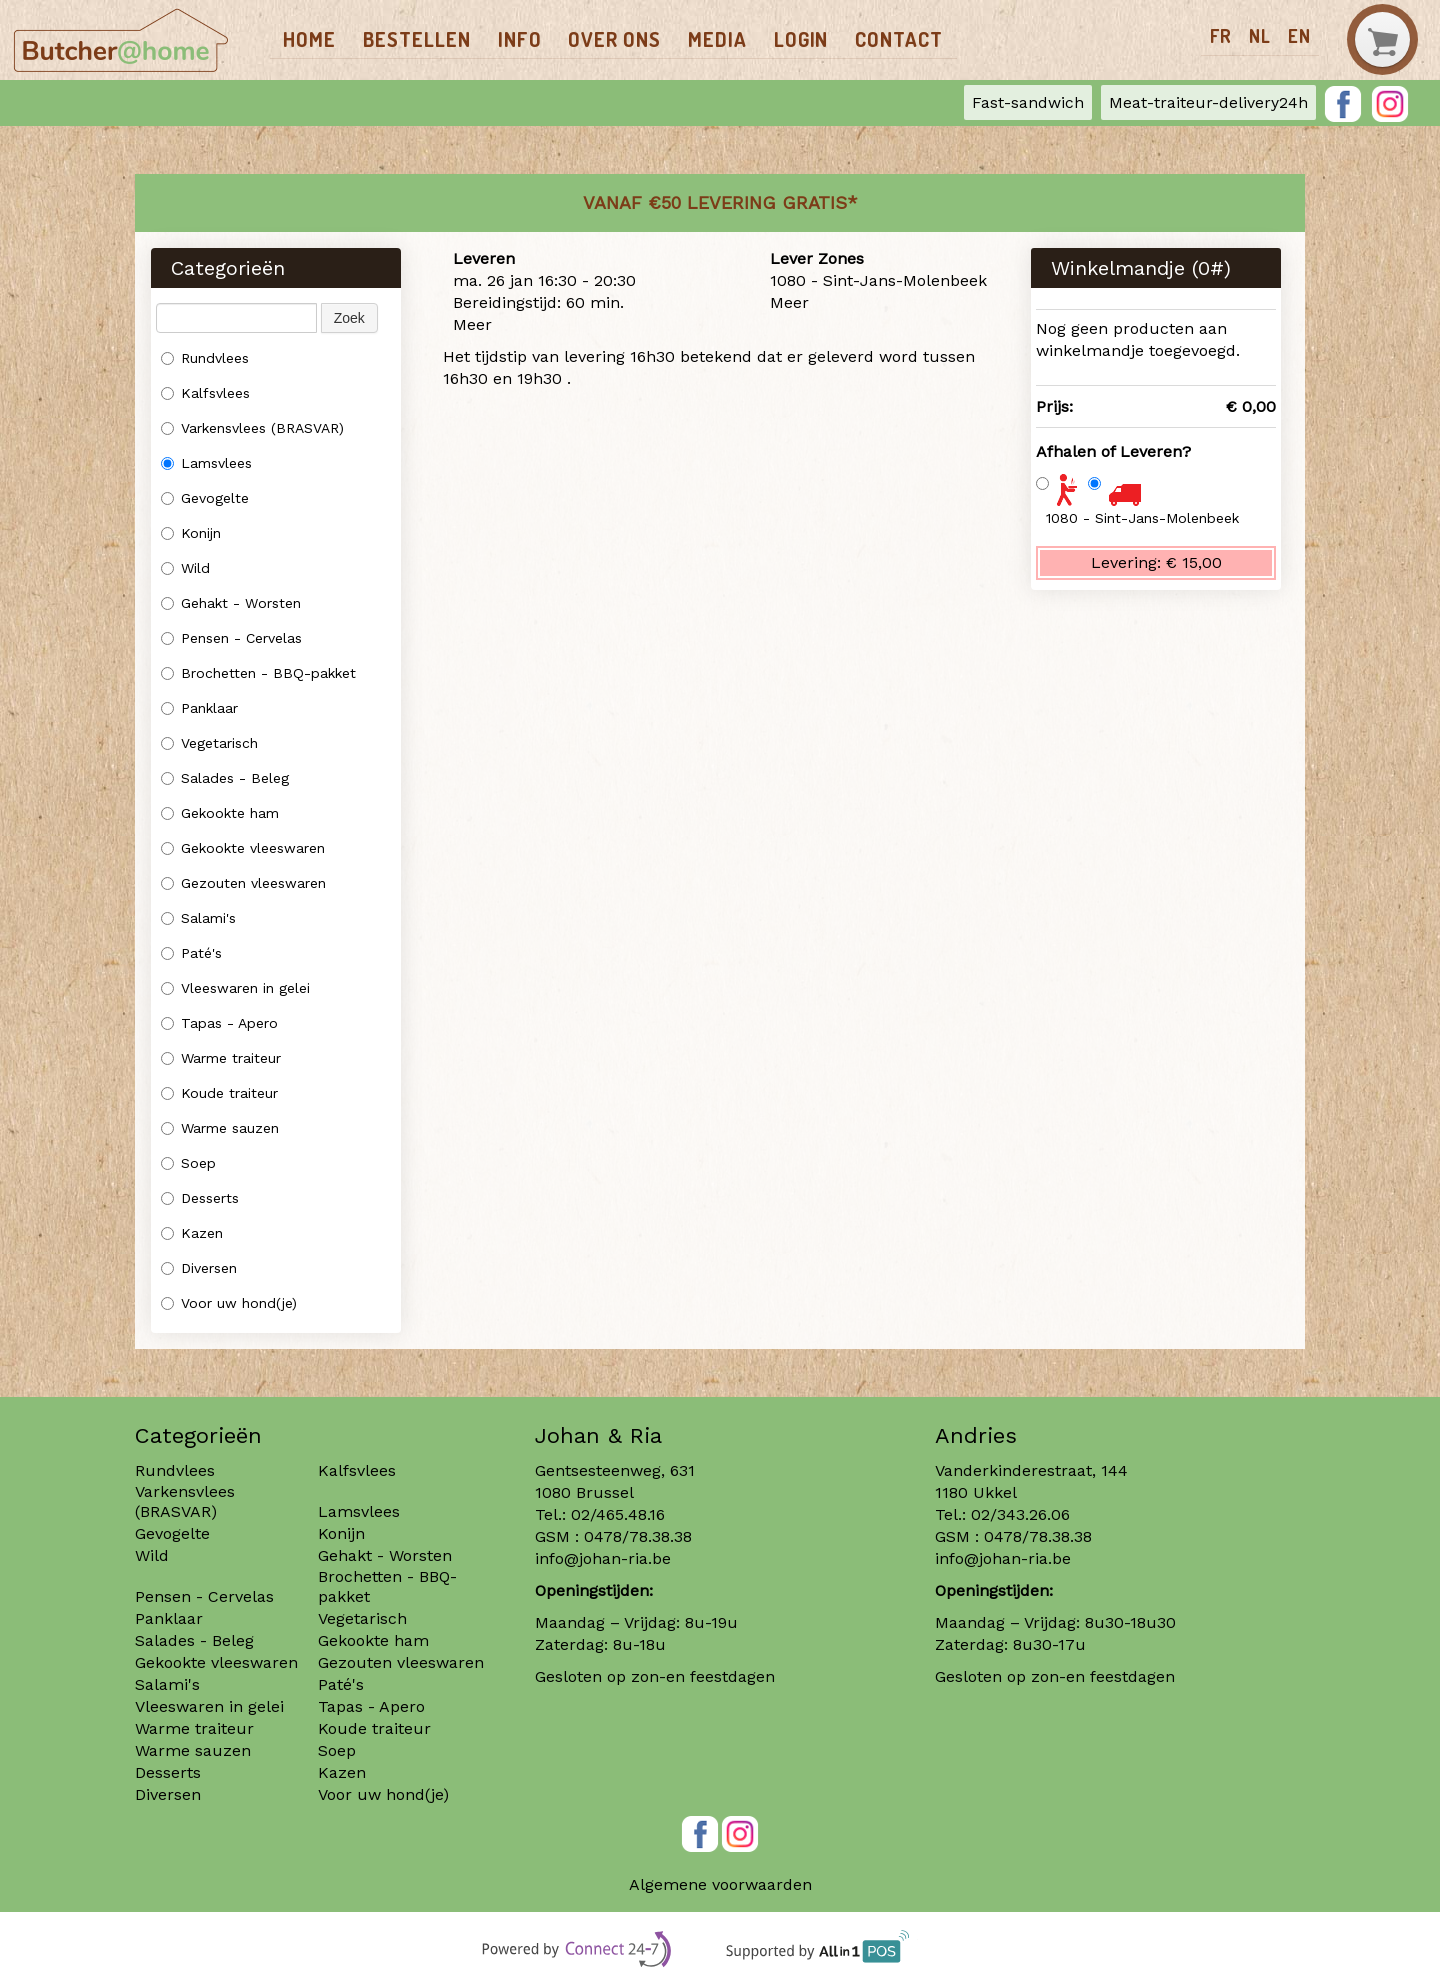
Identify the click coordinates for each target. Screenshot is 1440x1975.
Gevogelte (205, 498)
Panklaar (199, 708)
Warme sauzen (222, 1128)
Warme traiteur (221, 1058)
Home (309, 39)
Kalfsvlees (205, 393)
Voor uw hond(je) (229, 1303)
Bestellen (417, 39)
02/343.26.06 (1020, 1514)
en (1299, 35)
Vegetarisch (209, 743)
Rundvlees (205, 358)
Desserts (200, 1198)
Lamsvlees (209, 463)
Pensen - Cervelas (231, 638)
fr (1221, 35)
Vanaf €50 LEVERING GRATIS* (720, 202)
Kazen (192, 1233)
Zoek (349, 318)
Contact (899, 39)
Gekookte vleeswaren (243, 848)
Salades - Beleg (225, 778)
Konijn (191, 533)
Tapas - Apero (219, 1023)
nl (1260, 35)
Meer (472, 324)
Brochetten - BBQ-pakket (258, 673)
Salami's (198, 918)
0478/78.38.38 (638, 1536)
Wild (185, 568)
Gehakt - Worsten (231, 603)
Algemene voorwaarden (720, 1884)
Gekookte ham (220, 813)
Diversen (199, 1268)
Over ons (614, 39)
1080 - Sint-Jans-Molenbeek (1142, 518)
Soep (188, 1163)
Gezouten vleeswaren (243, 883)
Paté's (191, 953)
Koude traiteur (219, 1093)
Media (717, 39)
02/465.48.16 (618, 1514)
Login (801, 39)
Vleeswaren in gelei (235, 988)
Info (520, 39)
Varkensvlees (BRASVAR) (252, 428)
